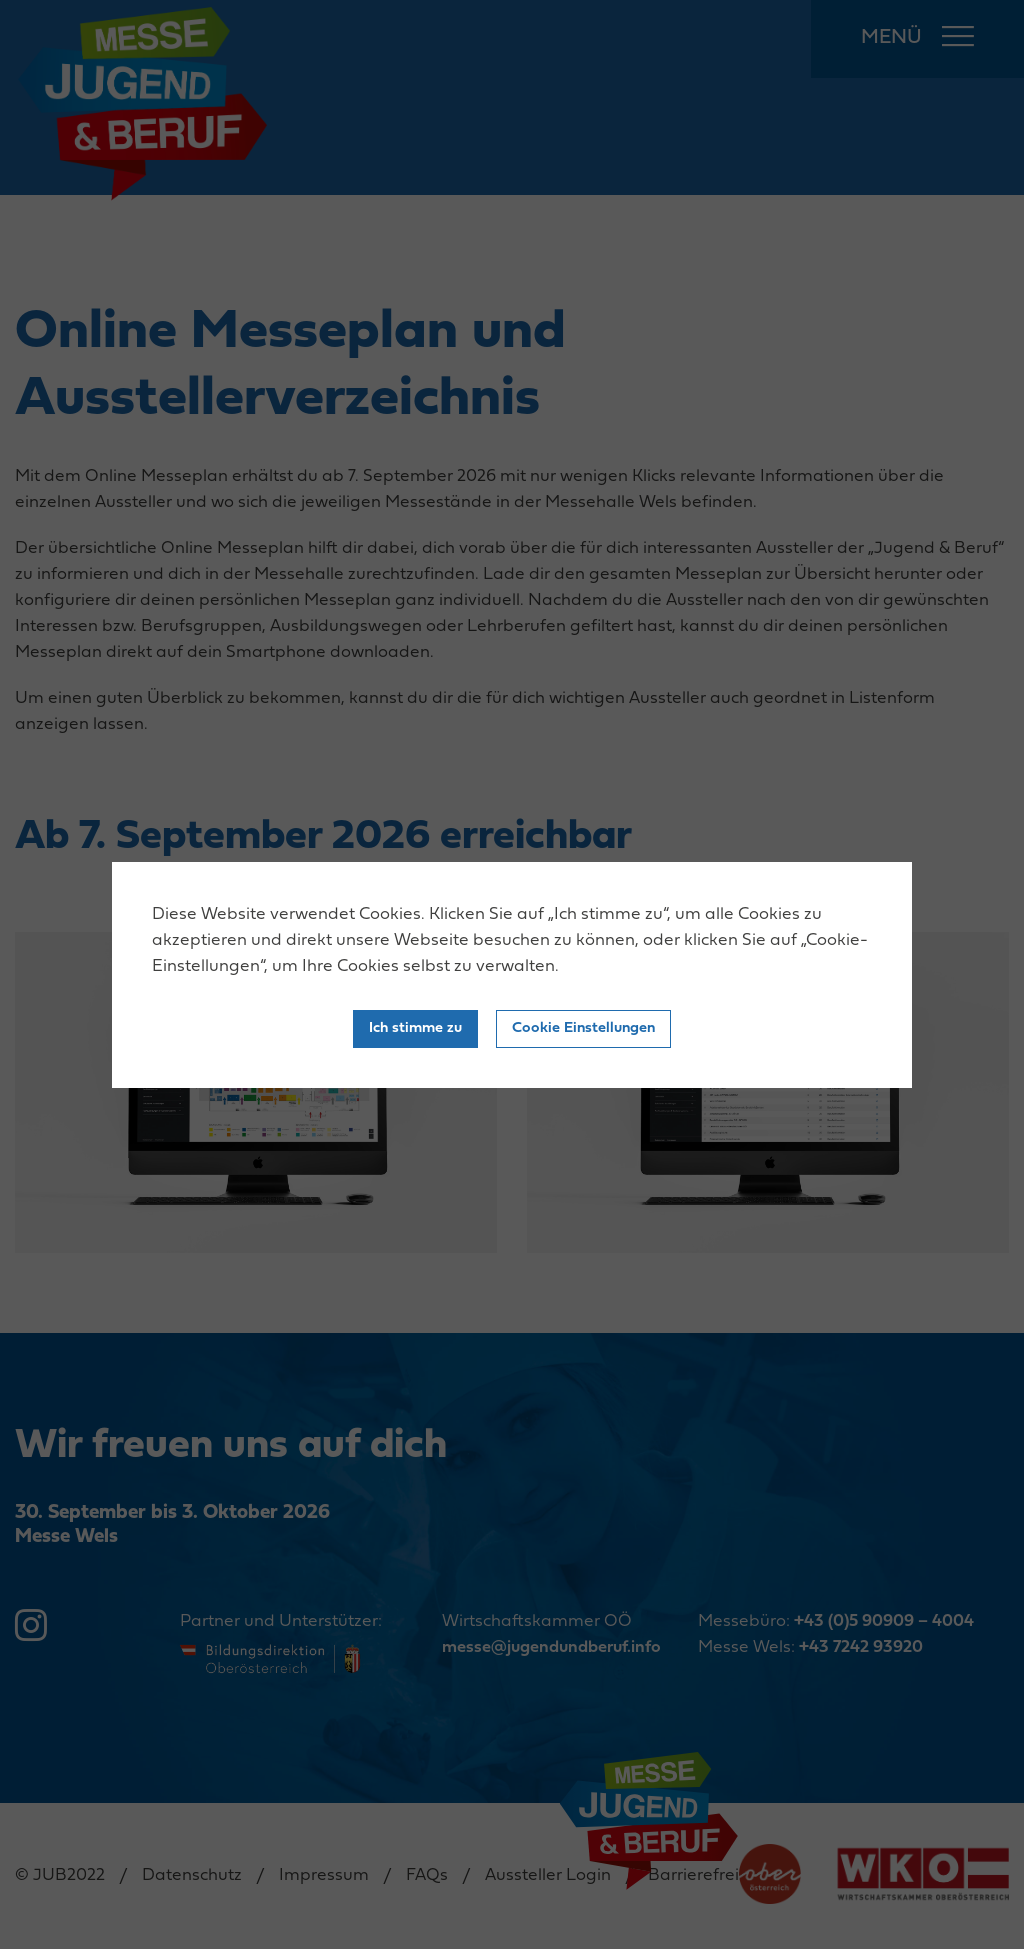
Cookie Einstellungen (583, 1028)
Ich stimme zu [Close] (415, 1028)
